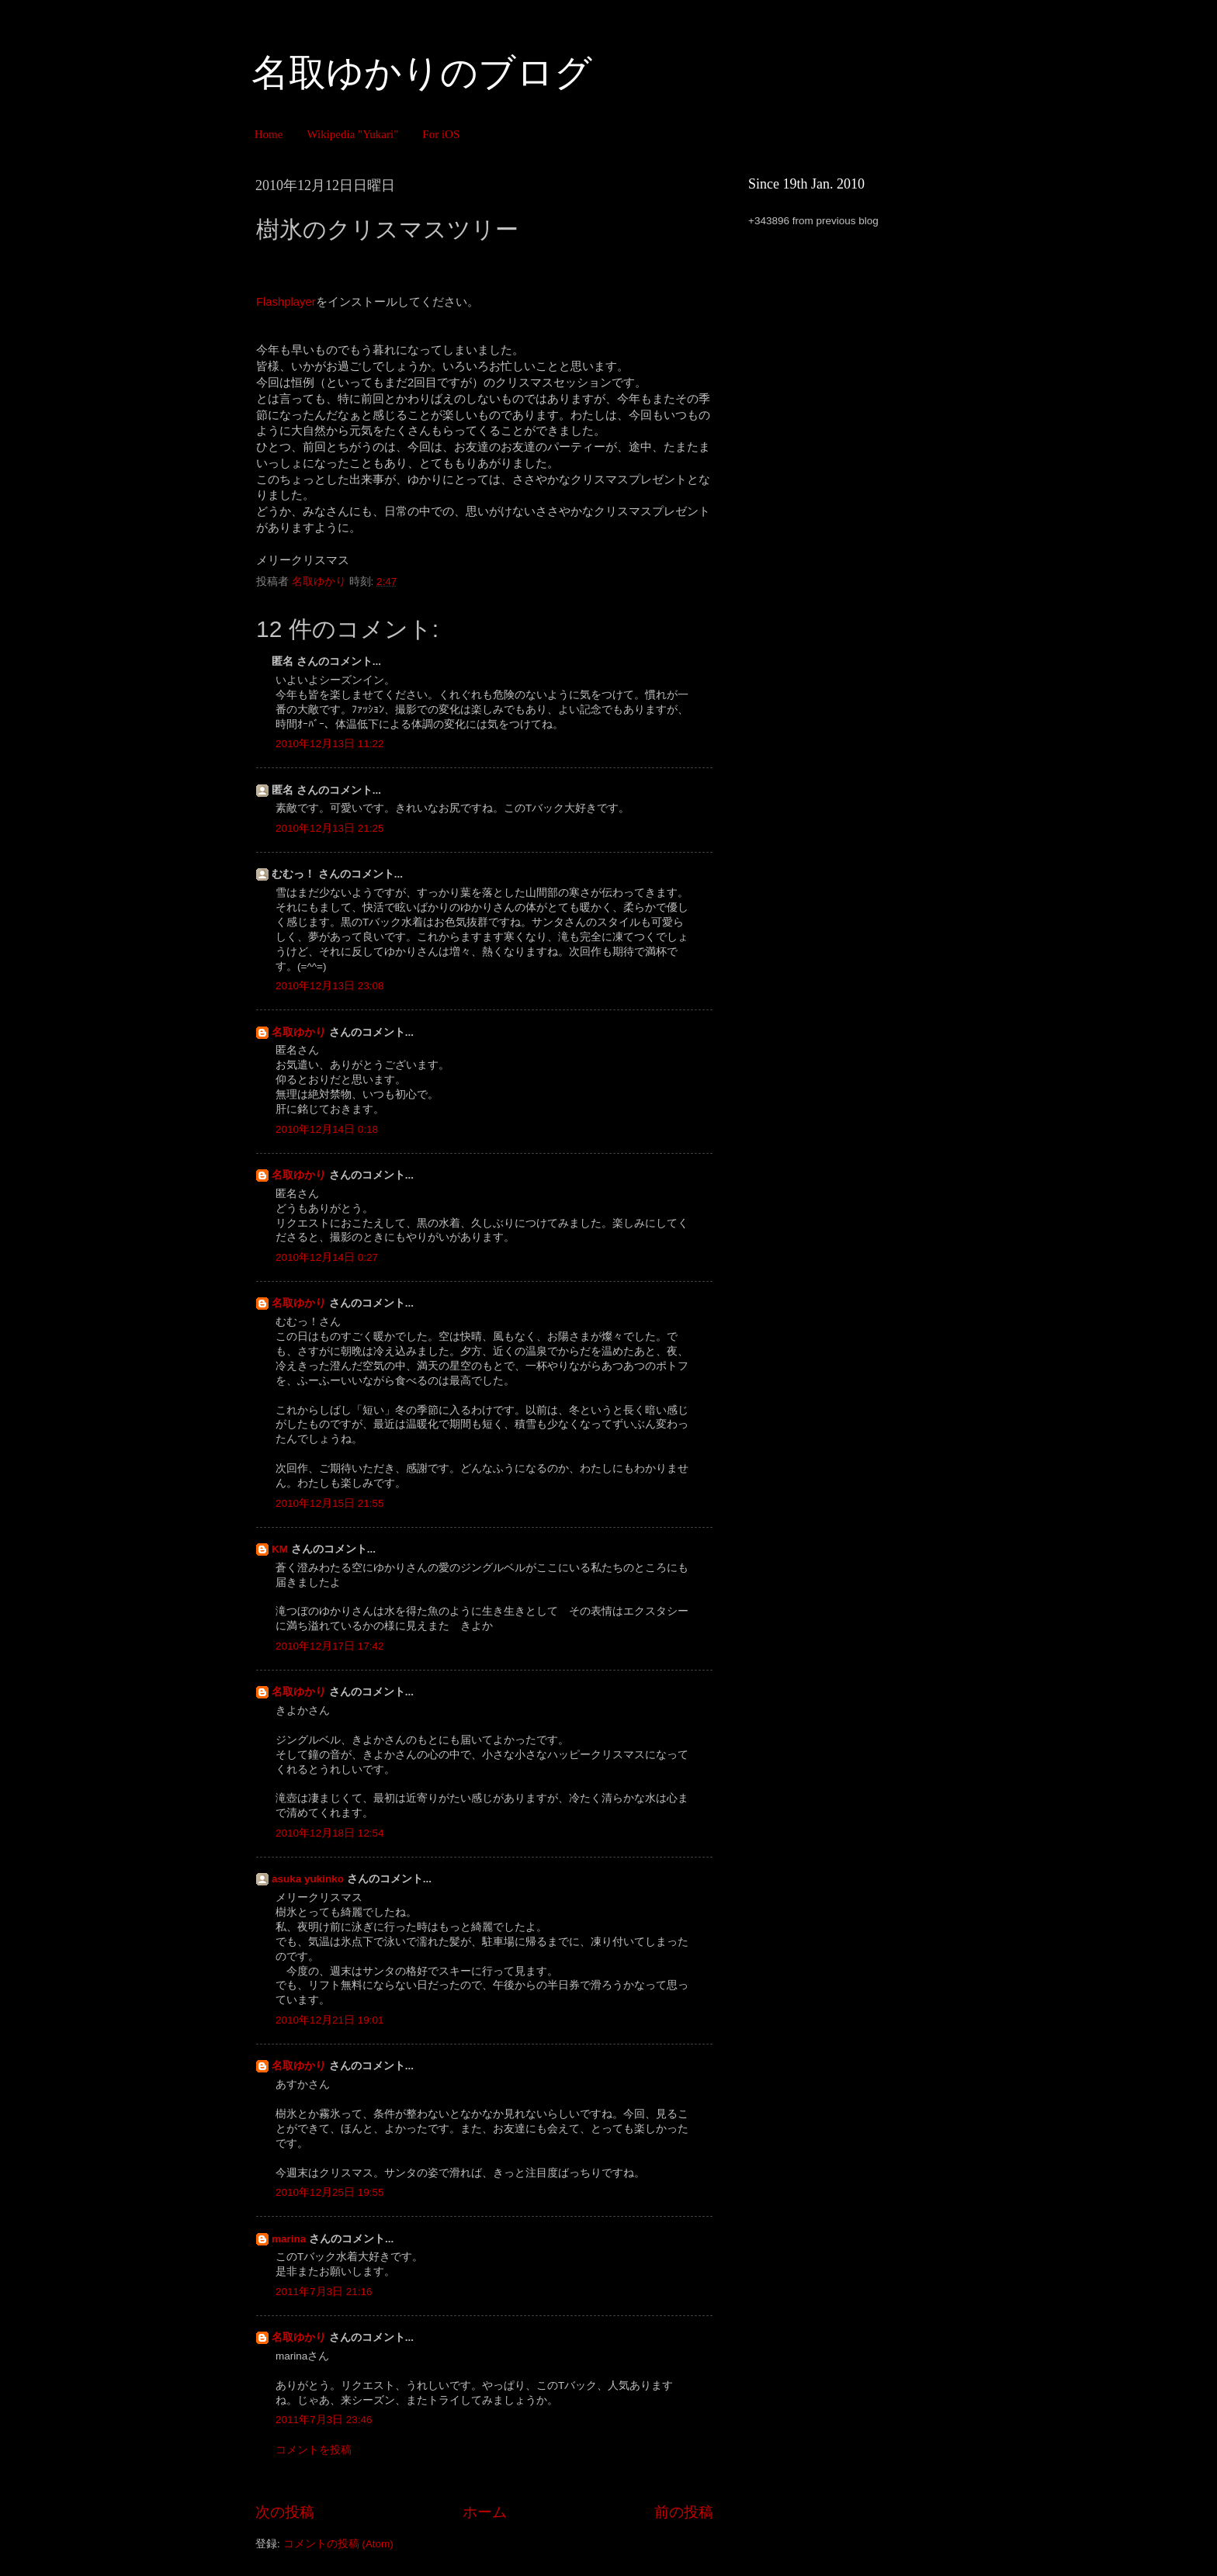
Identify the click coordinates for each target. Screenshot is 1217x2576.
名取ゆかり (299, 1032)
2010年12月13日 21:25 (330, 828)
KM (280, 1549)
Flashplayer (286, 302)
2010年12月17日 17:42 (330, 1646)
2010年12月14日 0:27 (327, 1257)
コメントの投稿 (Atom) (338, 2544)
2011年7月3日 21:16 (324, 2291)
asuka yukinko (308, 1879)
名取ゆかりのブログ (421, 72)
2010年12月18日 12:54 (330, 1833)
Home (269, 134)
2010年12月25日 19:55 (330, 2192)
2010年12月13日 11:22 (330, 744)
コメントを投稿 (314, 2450)
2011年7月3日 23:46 (324, 2419)
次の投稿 (284, 2512)
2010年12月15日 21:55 (330, 1503)
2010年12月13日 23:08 (330, 986)
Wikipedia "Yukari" (352, 134)
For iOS (440, 134)
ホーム (485, 2512)
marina (289, 2239)
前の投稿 (683, 2512)
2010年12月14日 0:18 (327, 1129)
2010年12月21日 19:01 (330, 2020)
